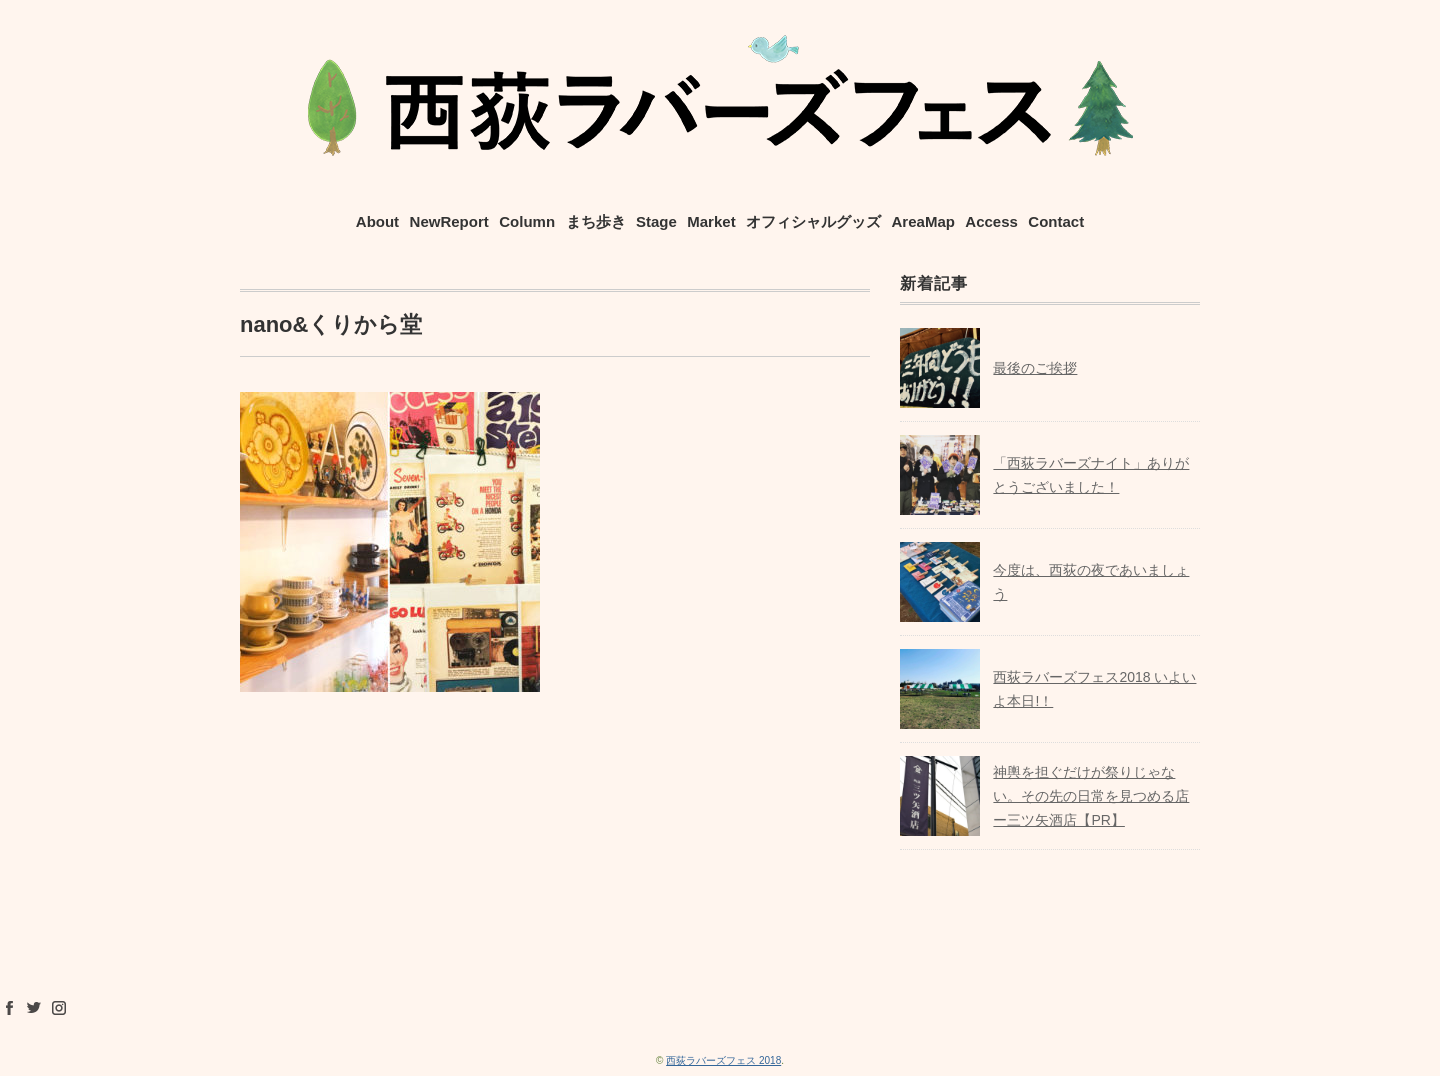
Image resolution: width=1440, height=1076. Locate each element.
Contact (1056, 221)
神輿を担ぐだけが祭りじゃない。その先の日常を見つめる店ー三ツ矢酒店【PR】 (1091, 796)
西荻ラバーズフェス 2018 (723, 1060)
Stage (656, 221)
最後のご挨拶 (1035, 368)
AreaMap (923, 221)
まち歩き (596, 221)
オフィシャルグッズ (813, 221)
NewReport (449, 221)
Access (991, 221)
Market (711, 221)
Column (527, 221)
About (377, 221)
